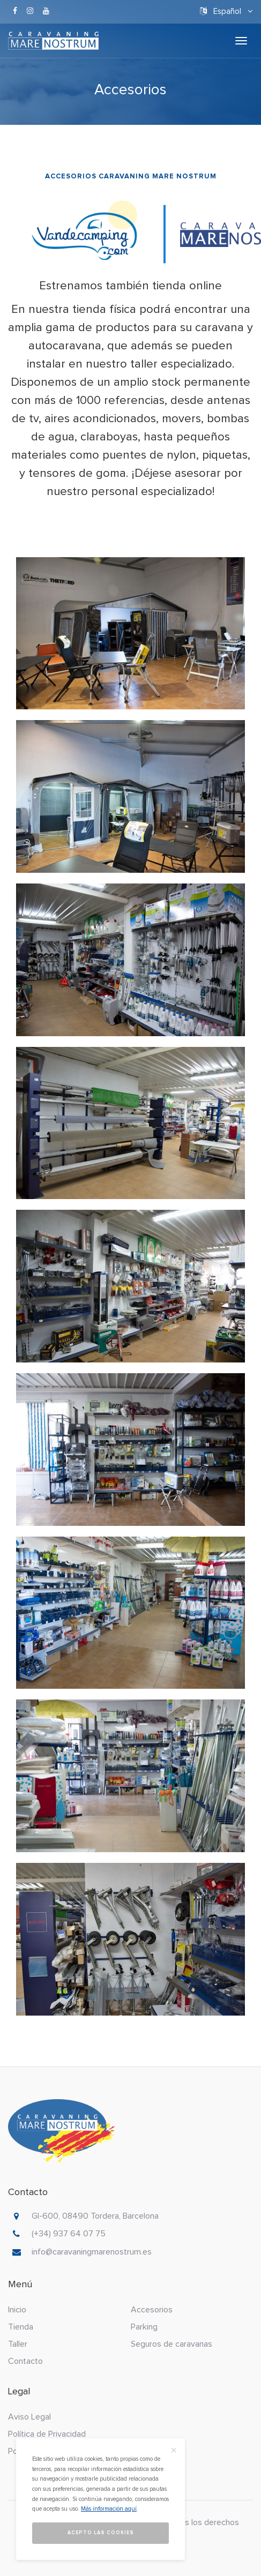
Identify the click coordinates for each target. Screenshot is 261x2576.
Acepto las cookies (101, 2532)
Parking (144, 2327)
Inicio (17, 2309)
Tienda (20, 2327)
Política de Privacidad (47, 2434)
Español (226, 11)
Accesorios (152, 2309)
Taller (17, 2344)
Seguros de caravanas (171, 2344)
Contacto (25, 2361)
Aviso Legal (29, 2417)
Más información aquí (109, 2509)
